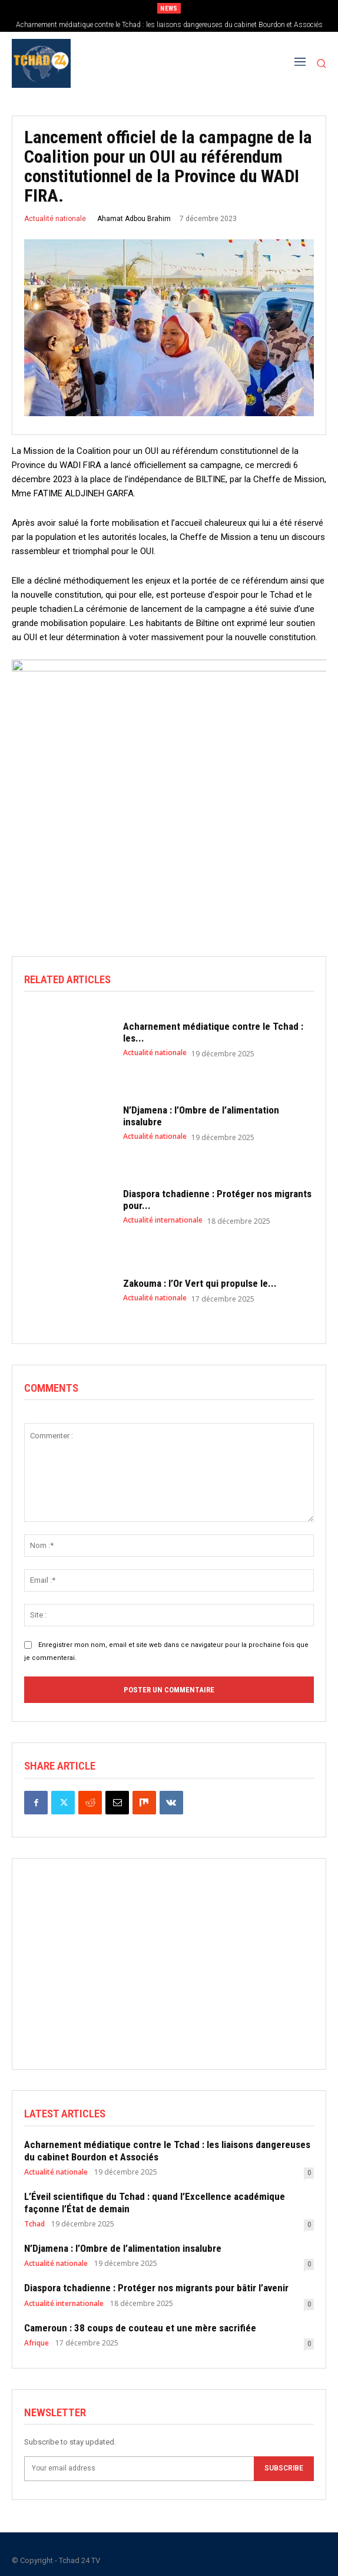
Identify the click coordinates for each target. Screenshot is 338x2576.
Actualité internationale (163, 1220)
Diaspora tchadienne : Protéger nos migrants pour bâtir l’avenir (156, 2288)
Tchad (34, 2224)
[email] (139, 2468)
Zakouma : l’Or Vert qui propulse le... (200, 1283)
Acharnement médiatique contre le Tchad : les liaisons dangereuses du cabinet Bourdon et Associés (169, 25)
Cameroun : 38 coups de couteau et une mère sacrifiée (140, 2328)
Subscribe (283, 2469)
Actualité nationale (55, 218)
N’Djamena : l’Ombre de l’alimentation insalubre (122, 2248)
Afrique (36, 2343)
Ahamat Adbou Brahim (134, 218)
